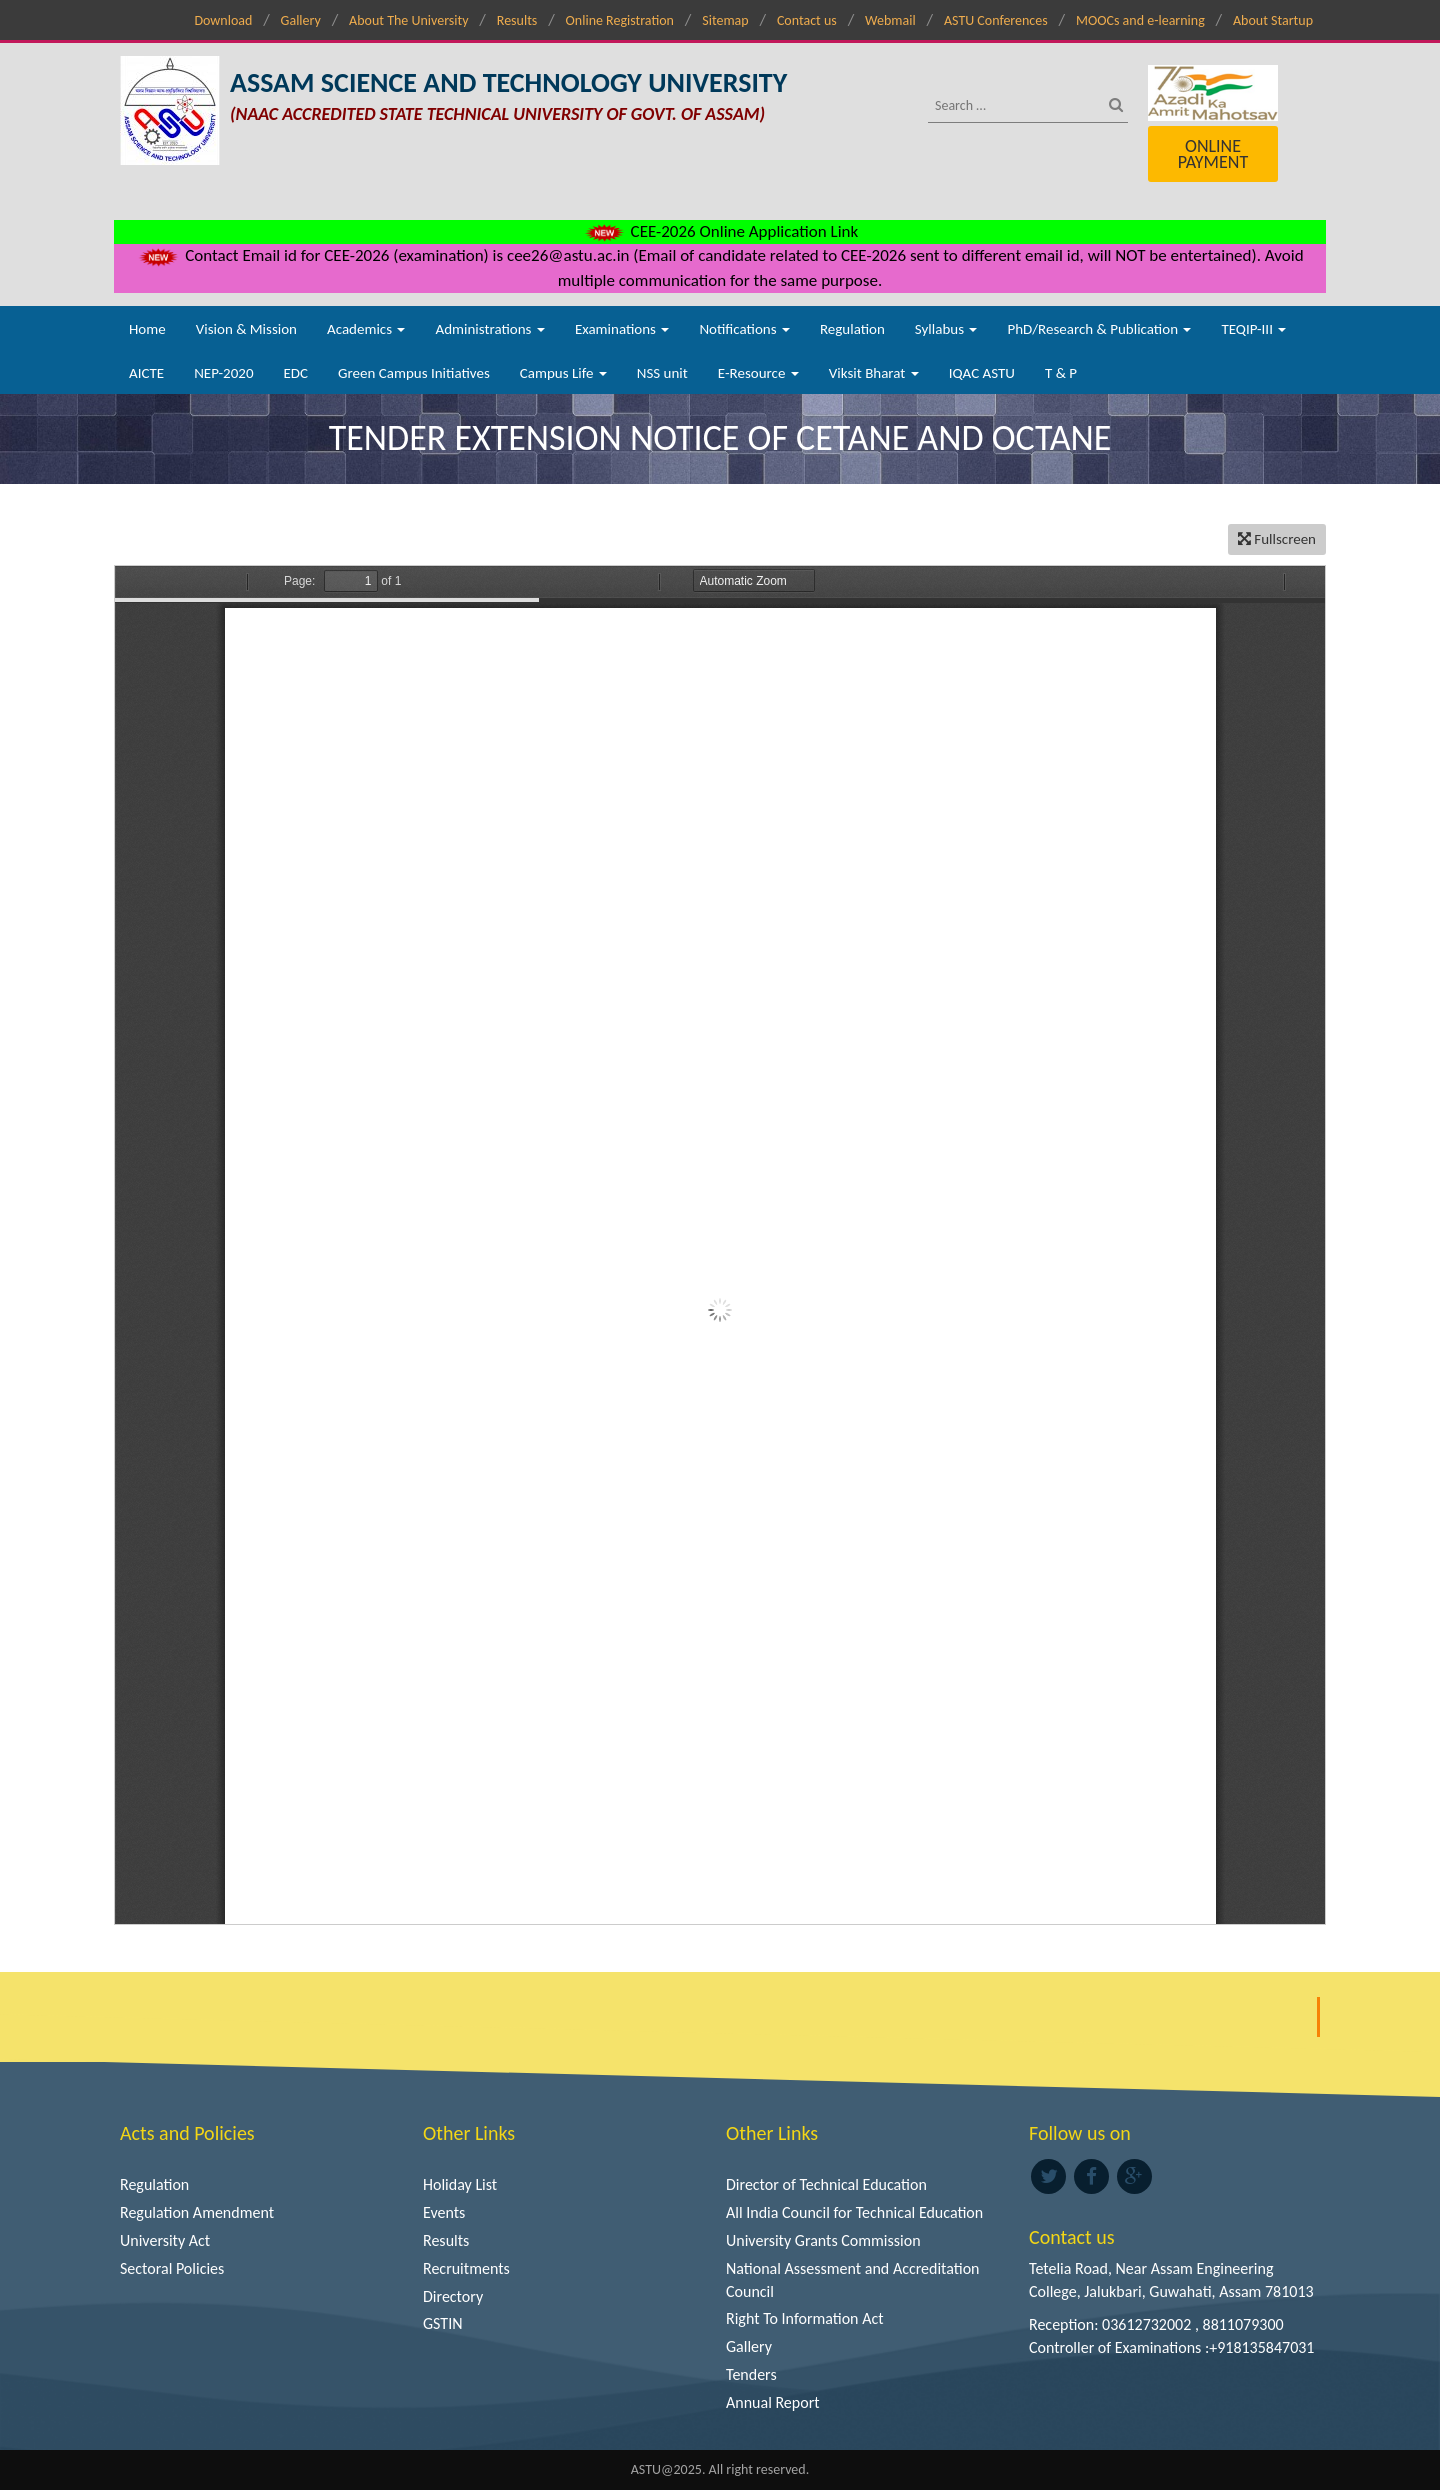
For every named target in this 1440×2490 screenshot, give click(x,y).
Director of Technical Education (826, 2184)
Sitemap (725, 20)
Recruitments (466, 2268)
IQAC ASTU (982, 373)
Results (517, 20)
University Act (165, 2240)
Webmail (890, 20)
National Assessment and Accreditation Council (853, 2280)
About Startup (1273, 20)
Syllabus (946, 329)
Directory (453, 2296)
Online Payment (1213, 154)
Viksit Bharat (874, 373)
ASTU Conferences (996, 20)
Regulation (852, 329)
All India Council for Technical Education (854, 2212)
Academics (366, 329)
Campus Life (563, 373)
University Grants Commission (823, 2240)
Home (147, 329)
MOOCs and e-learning (1140, 20)
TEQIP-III (1253, 329)
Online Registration (620, 20)
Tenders (751, 2374)
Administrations (489, 329)
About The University (408, 20)
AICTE (146, 373)
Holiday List (460, 2184)
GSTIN (443, 2323)
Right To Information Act (805, 2318)
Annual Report (773, 2402)
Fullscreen (1277, 539)
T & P (1061, 373)
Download (223, 20)
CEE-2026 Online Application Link (720, 231)
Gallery (301, 20)
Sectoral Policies (172, 2268)
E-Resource (758, 373)
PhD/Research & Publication (1099, 329)
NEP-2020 (223, 373)
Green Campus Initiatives (414, 373)
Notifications (744, 329)
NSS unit (662, 373)
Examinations (622, 329)
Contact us (807, 20)
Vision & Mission (246, 329)
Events (444, 2212)
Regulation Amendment (197, 2212)
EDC (295, 373)
